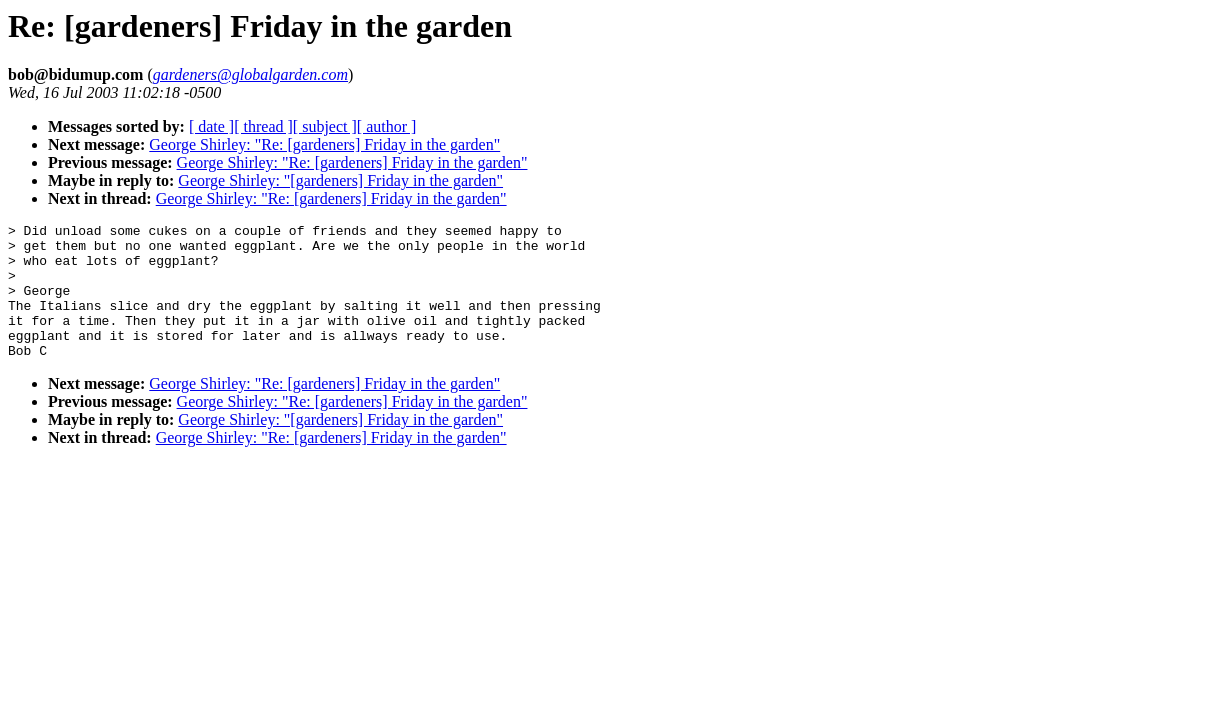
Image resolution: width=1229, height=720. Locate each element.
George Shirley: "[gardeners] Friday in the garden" (340, 180)
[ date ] (211, 126)
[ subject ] (325, 126)
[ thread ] (263, 126)
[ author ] (387, 126)
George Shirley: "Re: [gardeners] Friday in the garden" (324, 144)
